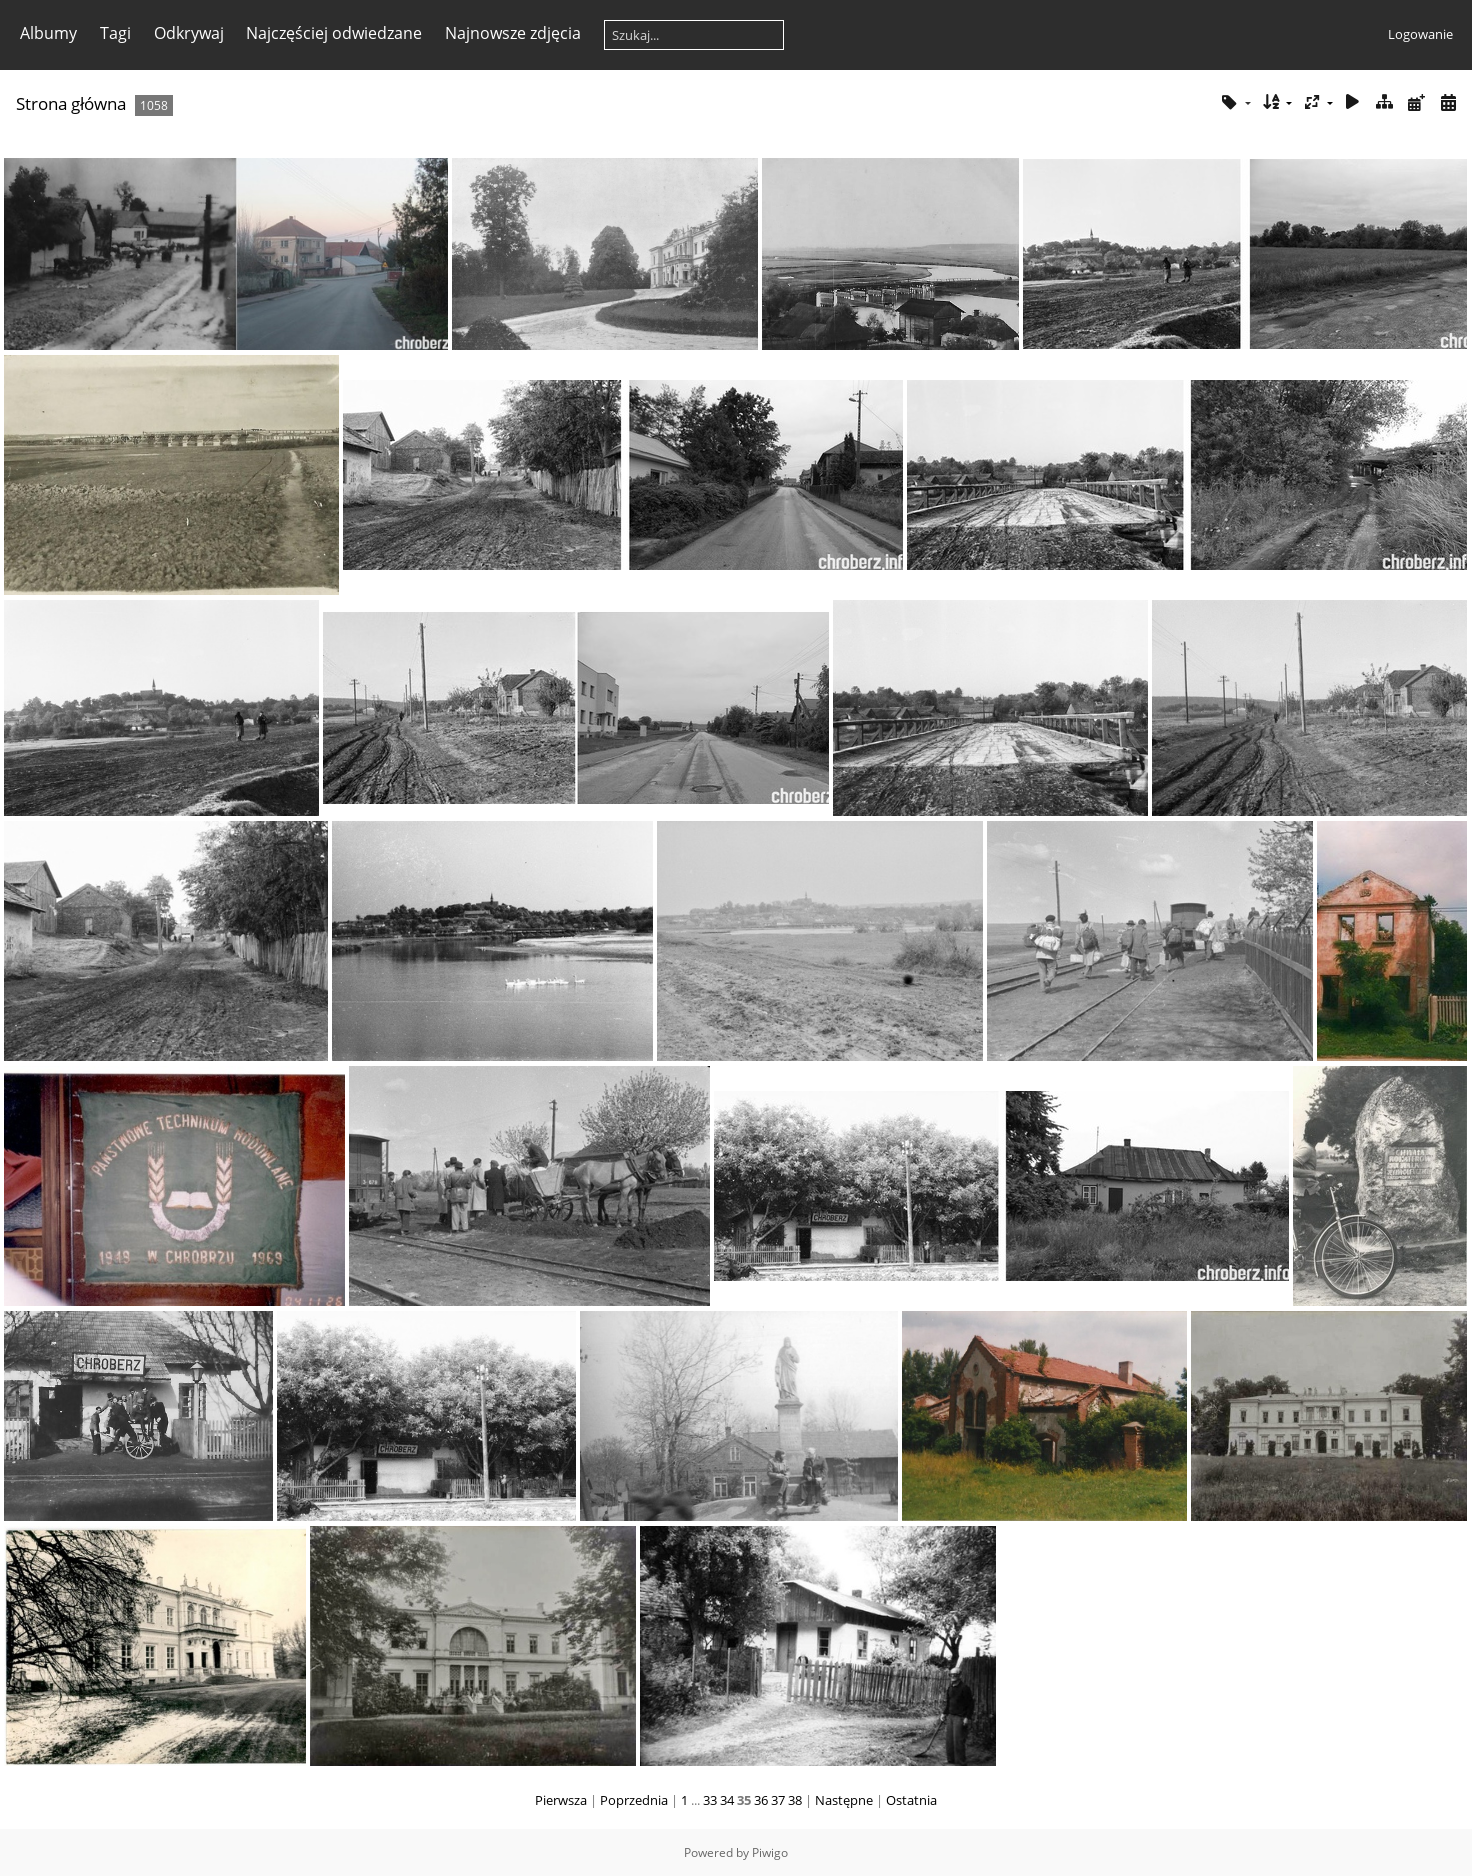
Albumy (48, 33)
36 (761, 1800)
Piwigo (770, 1852)
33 (710, 1800)
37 (778, 1800)
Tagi (115, 33)
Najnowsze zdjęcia (513, 33)
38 (795, 1800)
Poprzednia (634, 1800)
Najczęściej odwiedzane (334, 33)
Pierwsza (561, 1800)
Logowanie (1420, 34)
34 (727, 1800)
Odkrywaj (189, 33)
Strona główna (71, 103)
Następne (844, 1800)
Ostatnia (911, 1800)
